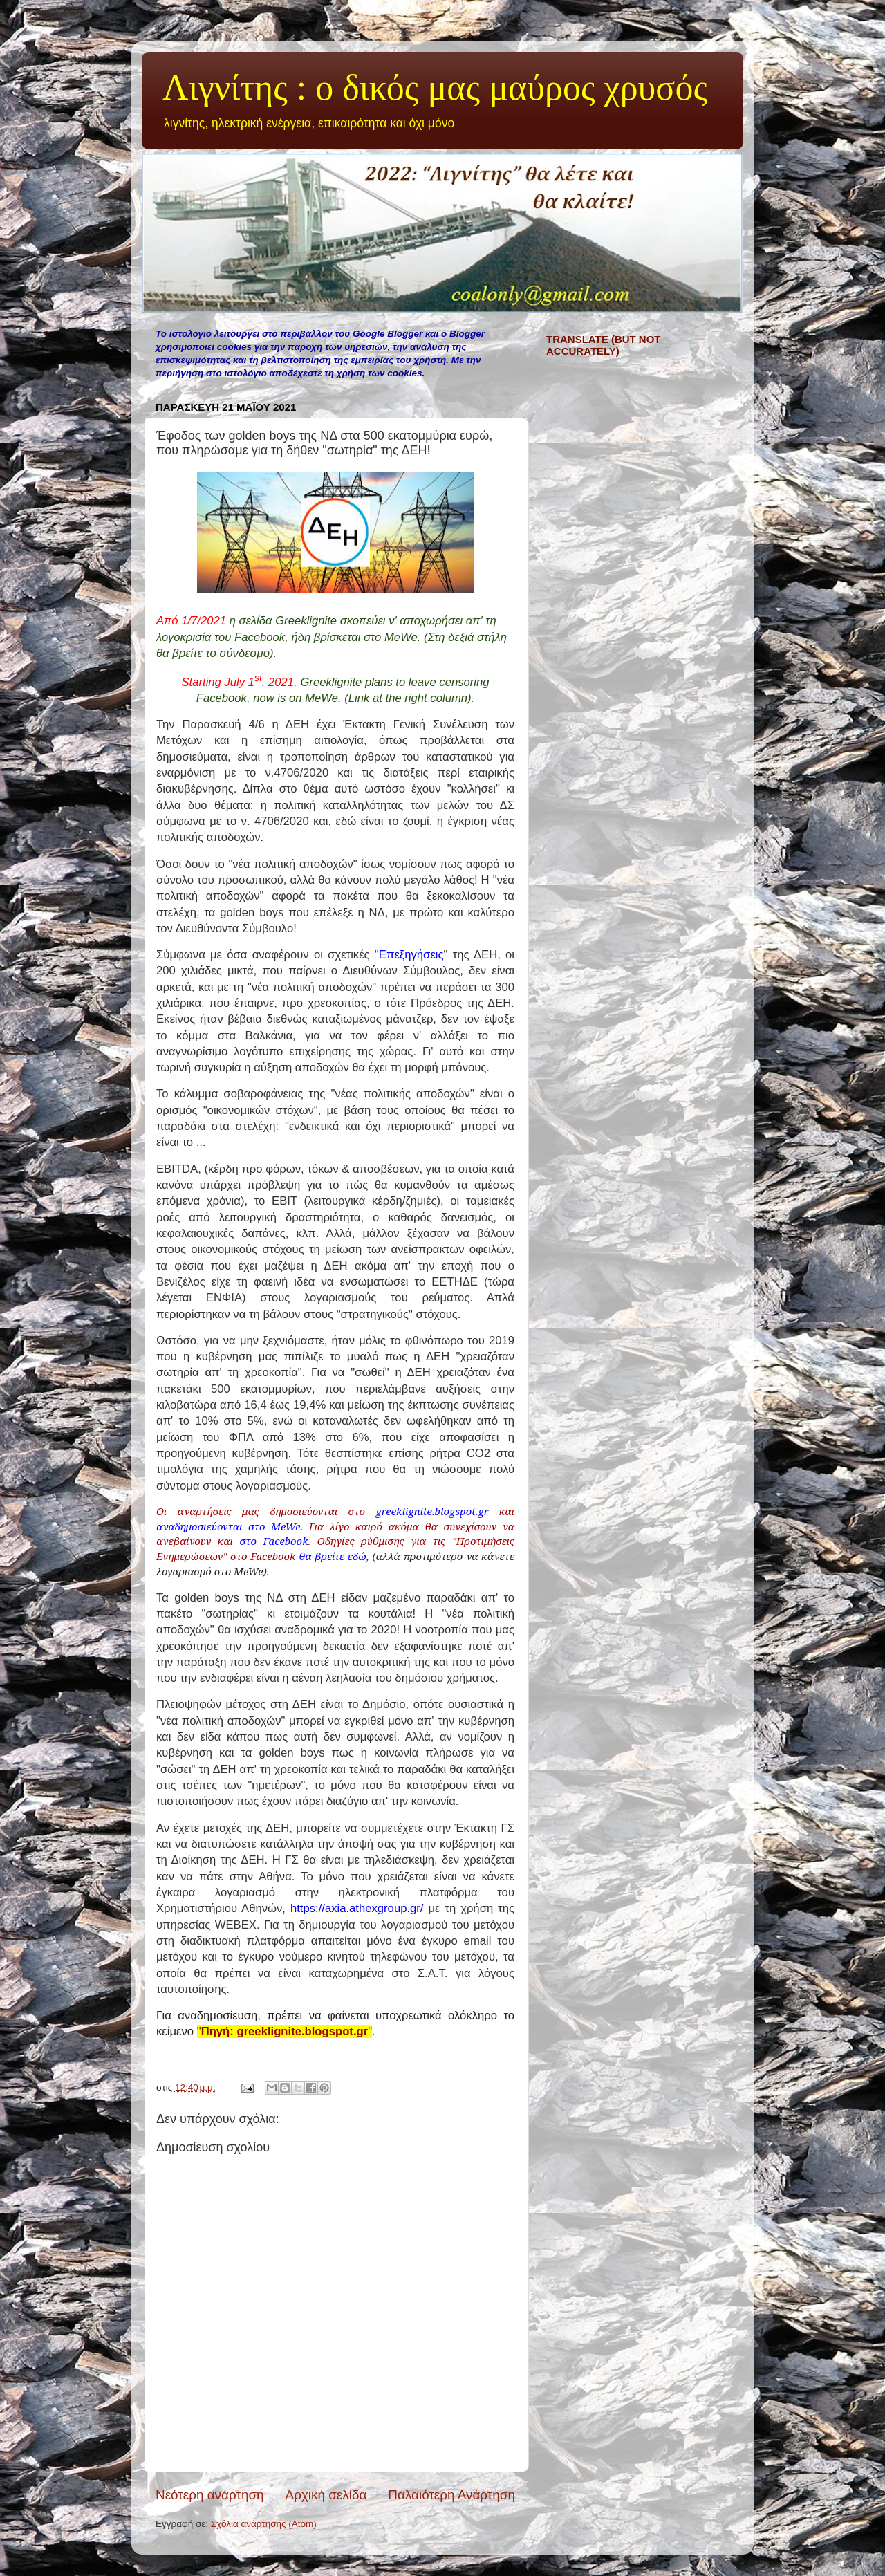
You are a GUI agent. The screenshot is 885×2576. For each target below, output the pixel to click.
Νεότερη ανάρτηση (210, 2494)
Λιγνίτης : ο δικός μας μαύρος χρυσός (434, 87)
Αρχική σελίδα (326, 2494)
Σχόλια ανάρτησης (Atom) (264, 2524)
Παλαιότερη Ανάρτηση (451, 2494)
